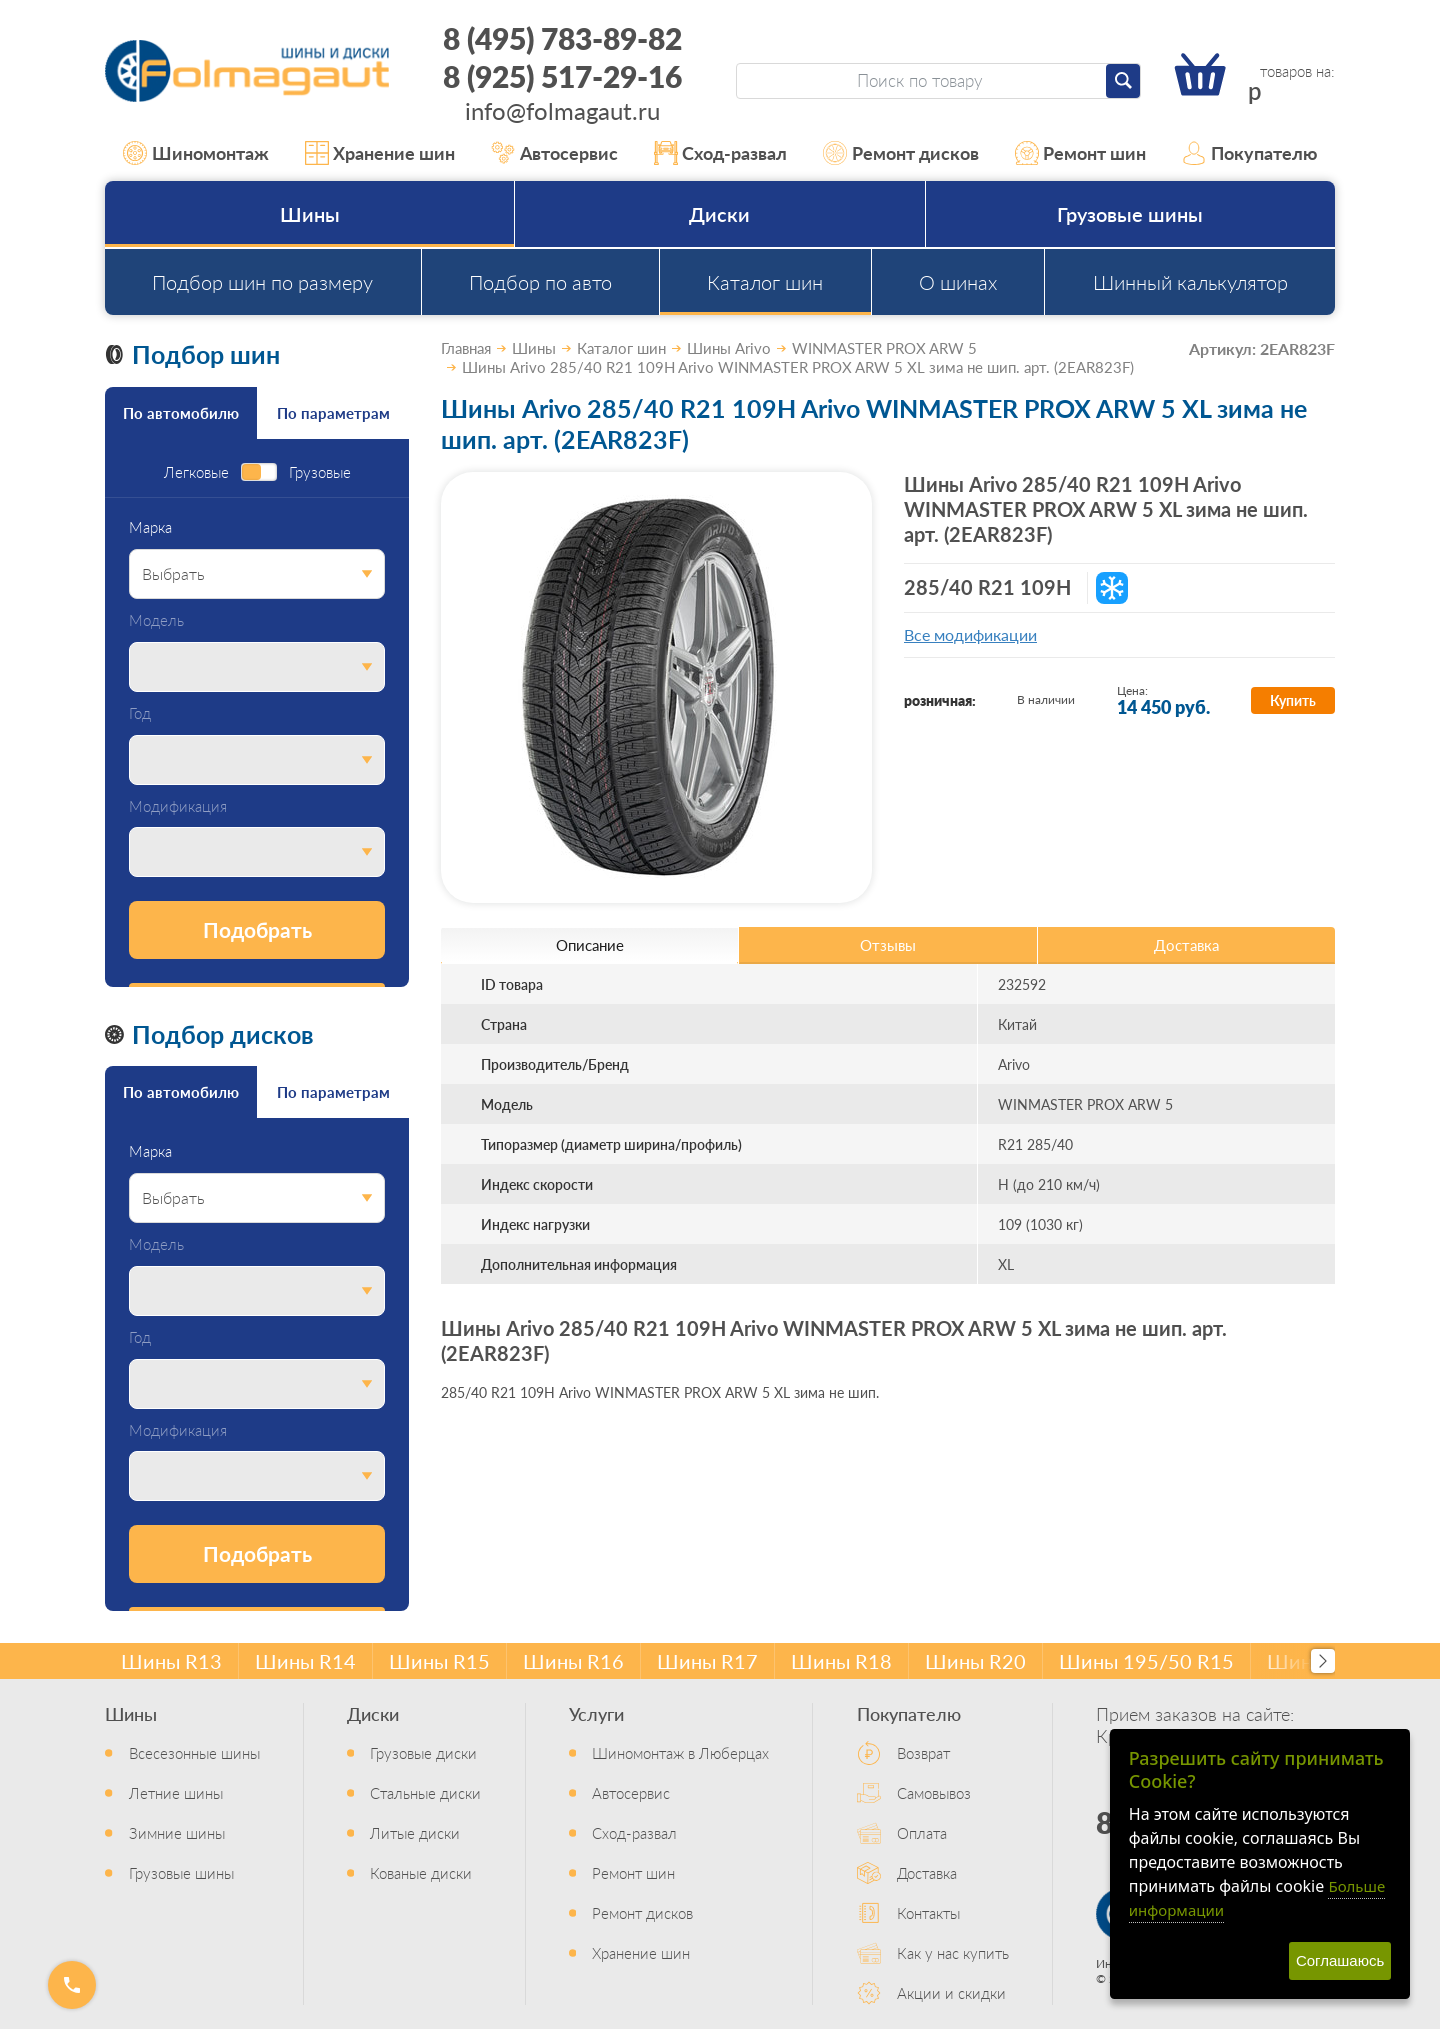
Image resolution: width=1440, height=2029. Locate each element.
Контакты (928, 1912)
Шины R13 (171, 1661)
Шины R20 (975, 1661)
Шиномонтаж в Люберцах (680, 1752)
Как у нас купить (953, 1952)
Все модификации (970, 634)
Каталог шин (765, 282)
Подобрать (257, 929)
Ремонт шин (1081, 153)
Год (140, 713)
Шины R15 (439, 1661)
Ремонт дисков (901, 153)
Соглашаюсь (1340, 1960)
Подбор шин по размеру (262, 282)
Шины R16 (573, 1661)
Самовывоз (934, 1792)
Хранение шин (380, 153)
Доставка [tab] (1186, 944)
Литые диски (415, 1832)
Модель (156, 620)
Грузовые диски (423, 1752)
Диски (719, 214)
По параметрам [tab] (333, 412)
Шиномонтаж (196, 153)
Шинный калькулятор (1190, 282)
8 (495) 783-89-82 (562, 38)
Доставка (927, 1872)
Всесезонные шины (194, 1752)
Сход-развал (721, 153)
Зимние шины (177, 1832)
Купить (1293, 700)
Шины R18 (841, 1661)
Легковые (196, 472)
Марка (150, 527)
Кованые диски (421, 1872)
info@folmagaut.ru (562, 110)
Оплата (922, 1832)
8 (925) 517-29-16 (562, 76)
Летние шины (176, 1792)
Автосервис (554, 153)
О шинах (958, 282)
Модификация (178, 806)
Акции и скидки (951, 1992)
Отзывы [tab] (888, 944)
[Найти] (1123, 81)
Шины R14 (305, 1661)
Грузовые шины (1130, 214)
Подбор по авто (540, 282)
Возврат (923, 1752)
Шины (310, 214)
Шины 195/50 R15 (1146, 1661)
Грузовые (320, 472)
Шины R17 (707, 1661)
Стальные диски (425, 1792)
